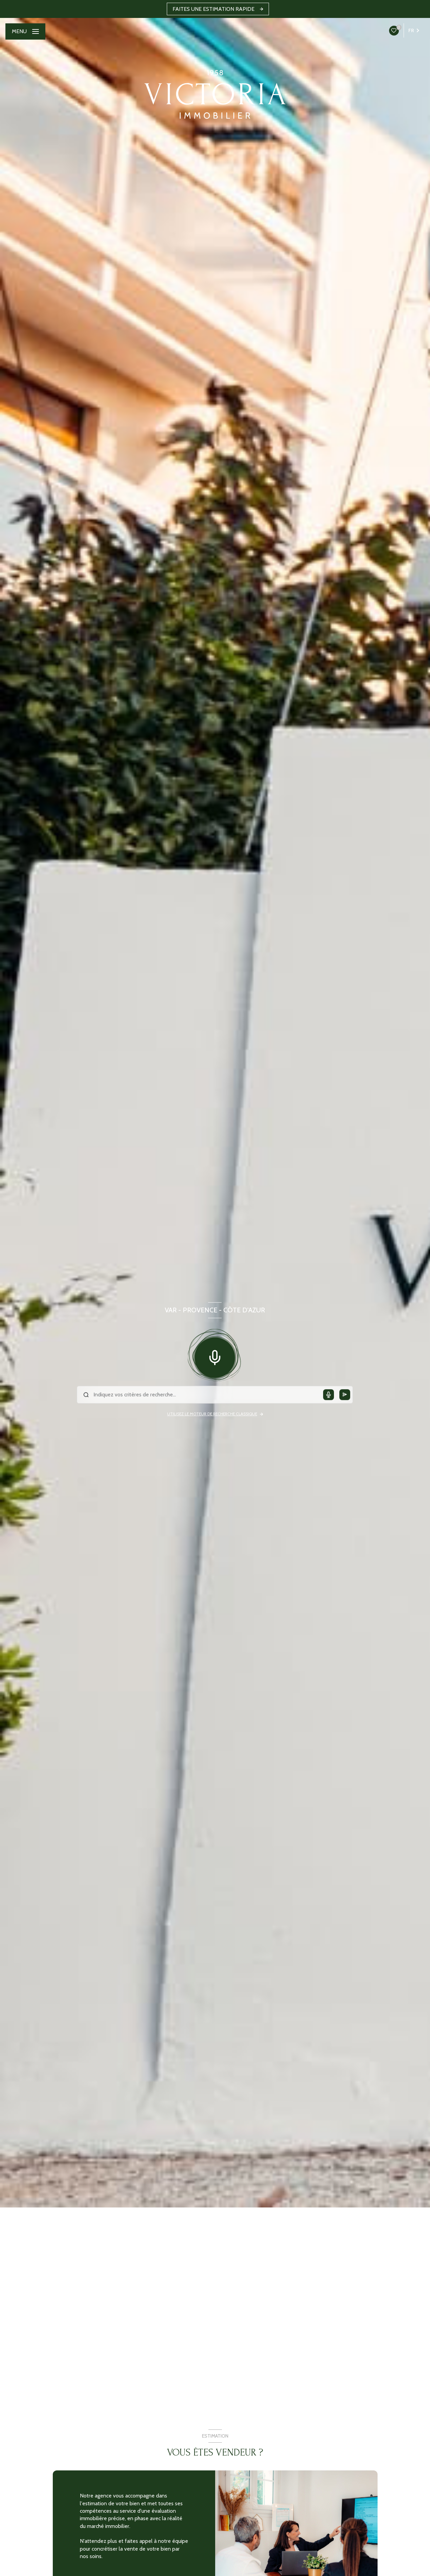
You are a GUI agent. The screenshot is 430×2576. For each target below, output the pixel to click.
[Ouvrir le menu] (25, 31)
